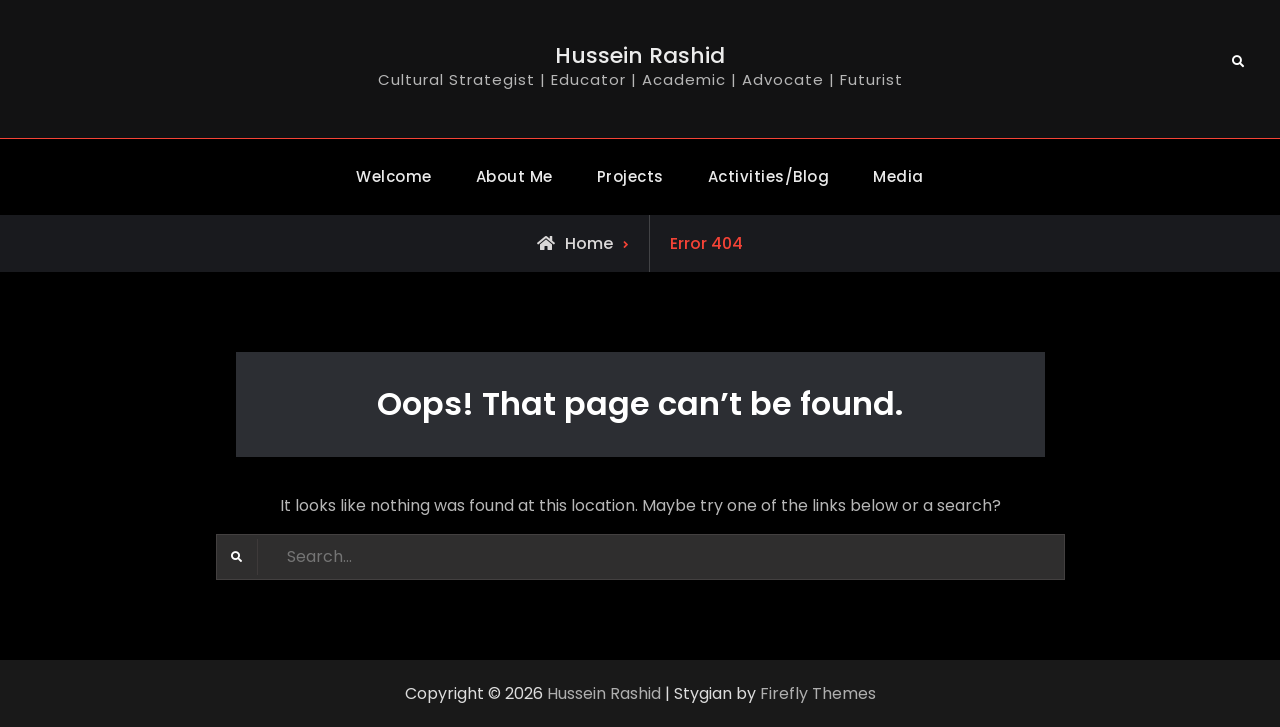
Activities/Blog (769, 176)
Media (898, 176)
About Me (514, 176)
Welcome (394, 176)
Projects (630, 176)
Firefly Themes (818, 693)
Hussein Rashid (640, 55)
